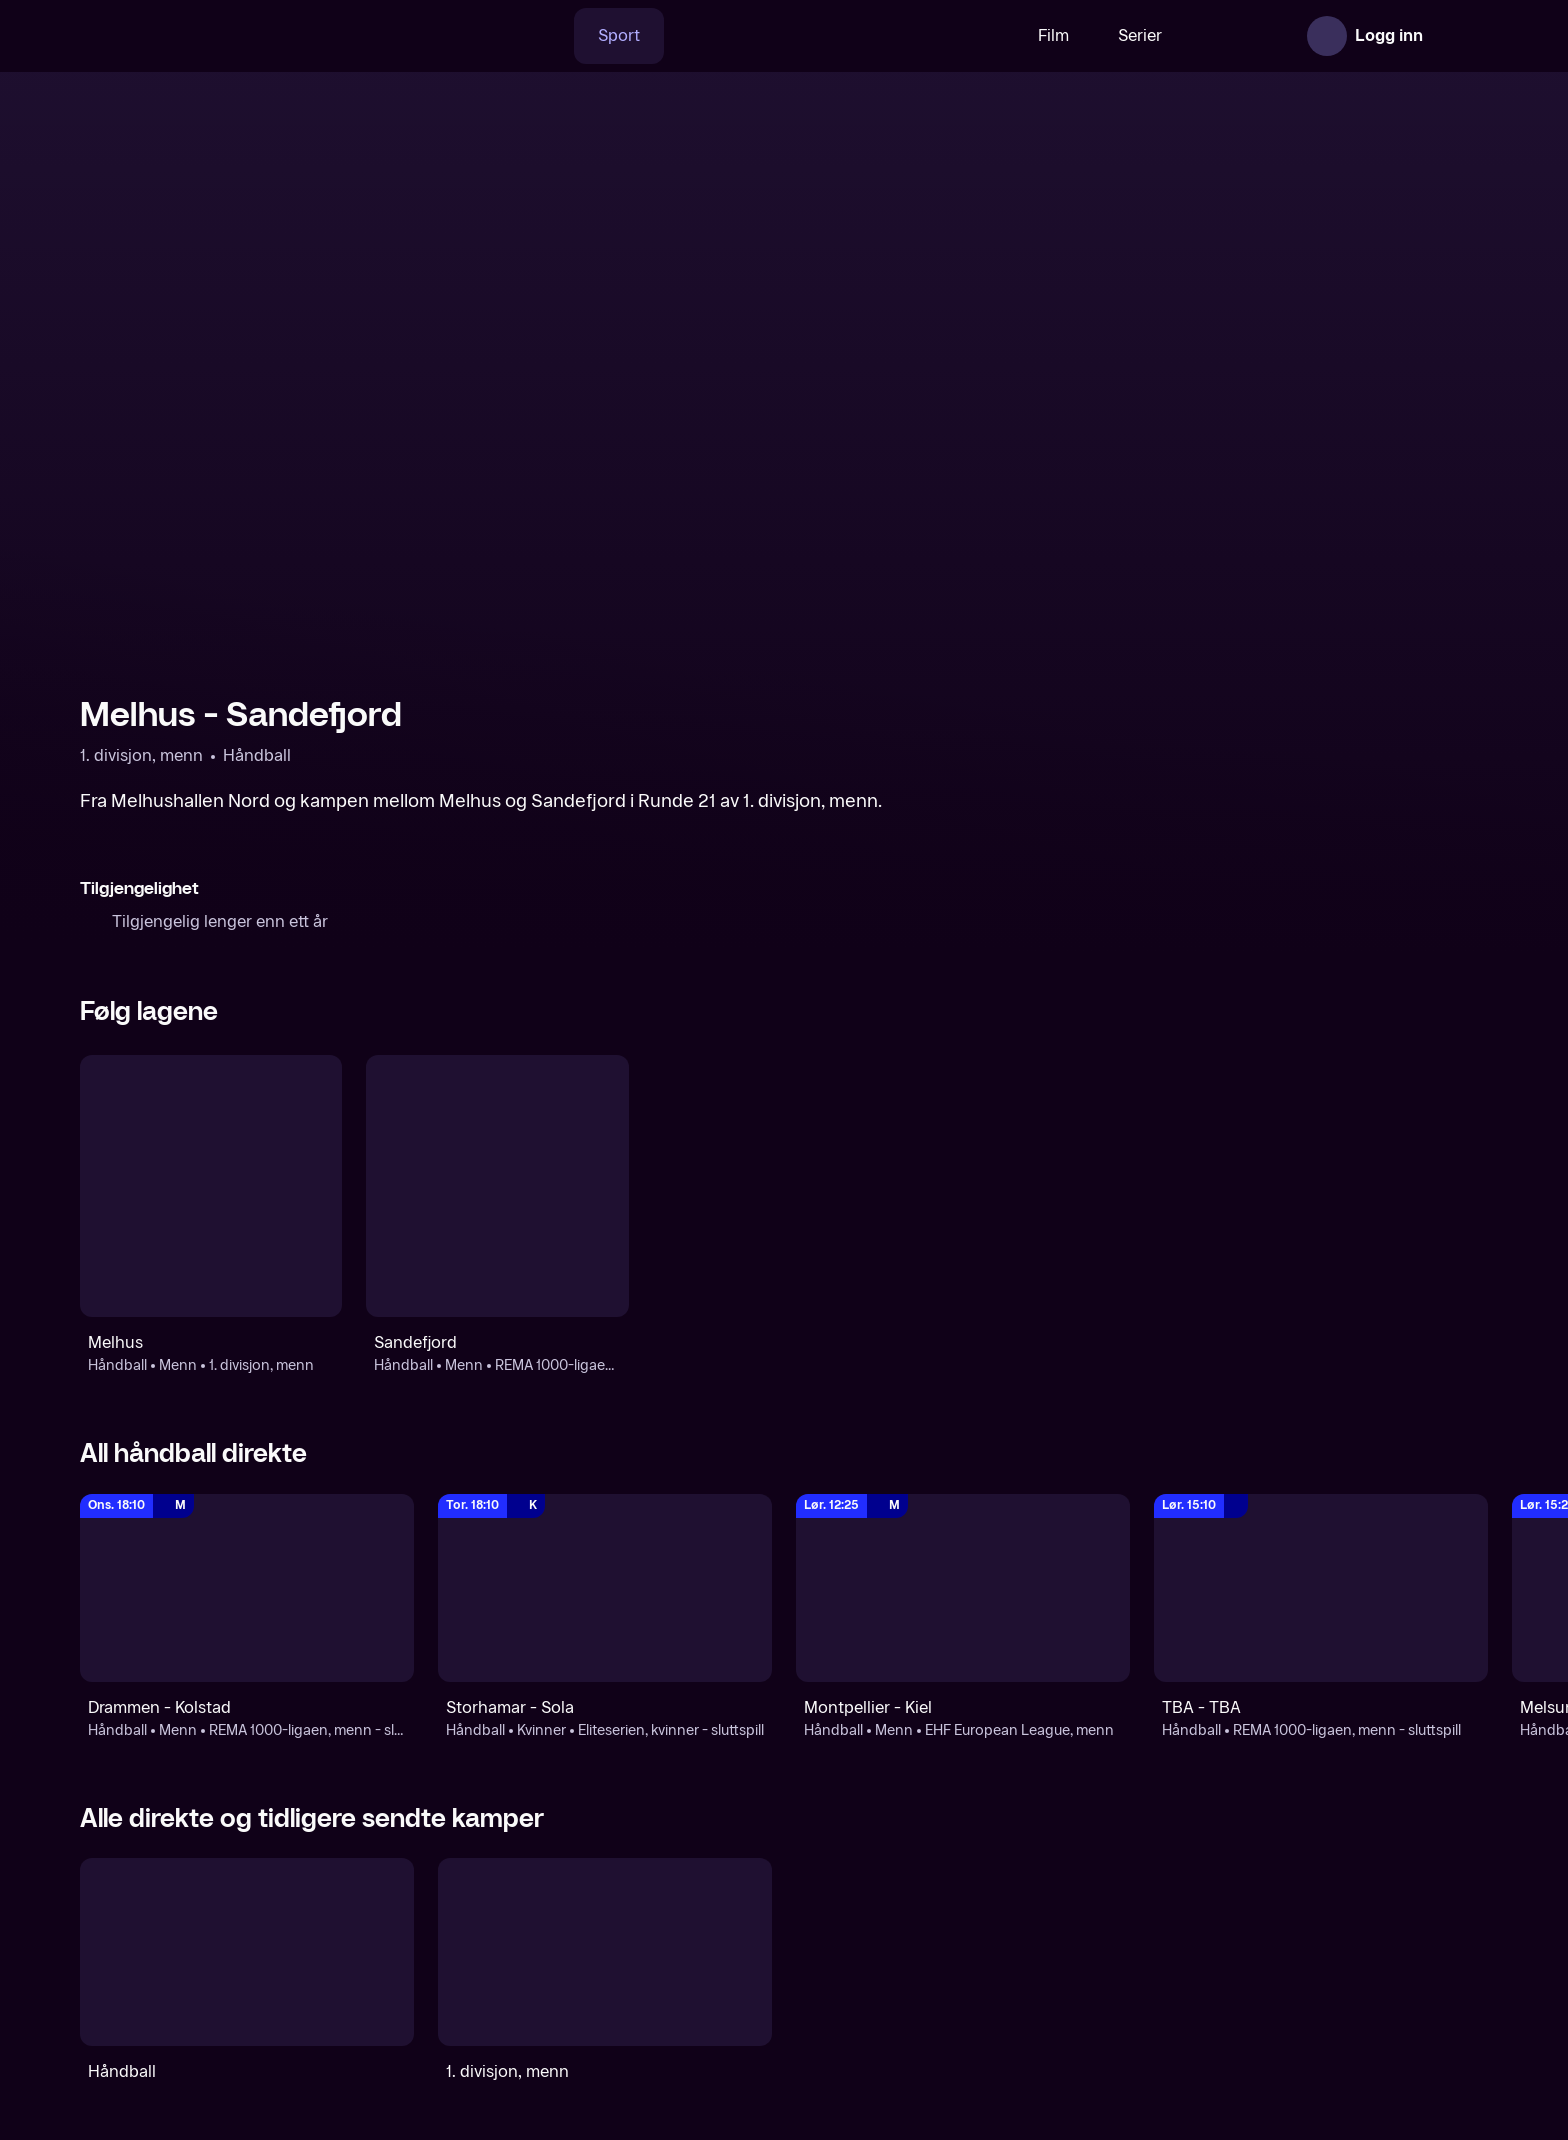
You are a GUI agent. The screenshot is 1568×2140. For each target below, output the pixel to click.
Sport (557, 35)
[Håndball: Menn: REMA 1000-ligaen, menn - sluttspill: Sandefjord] (497, 1186)
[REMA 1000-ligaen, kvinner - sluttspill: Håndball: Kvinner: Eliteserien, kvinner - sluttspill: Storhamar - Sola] (605, 1588)
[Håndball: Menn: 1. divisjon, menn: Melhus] (211, 1186)
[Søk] (483, 36)
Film (991, 35)
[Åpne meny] (1460, 36)
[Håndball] (247, 1952)
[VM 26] (777, 36)
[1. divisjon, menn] (605, 1952)
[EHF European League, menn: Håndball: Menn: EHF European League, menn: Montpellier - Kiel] (963, 1588)
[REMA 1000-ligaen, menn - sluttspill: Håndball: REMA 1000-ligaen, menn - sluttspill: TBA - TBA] (1321, 1588)
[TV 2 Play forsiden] (230, 36)
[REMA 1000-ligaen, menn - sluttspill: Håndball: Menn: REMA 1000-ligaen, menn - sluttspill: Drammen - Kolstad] (247, 1588)
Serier (1078, 35)
